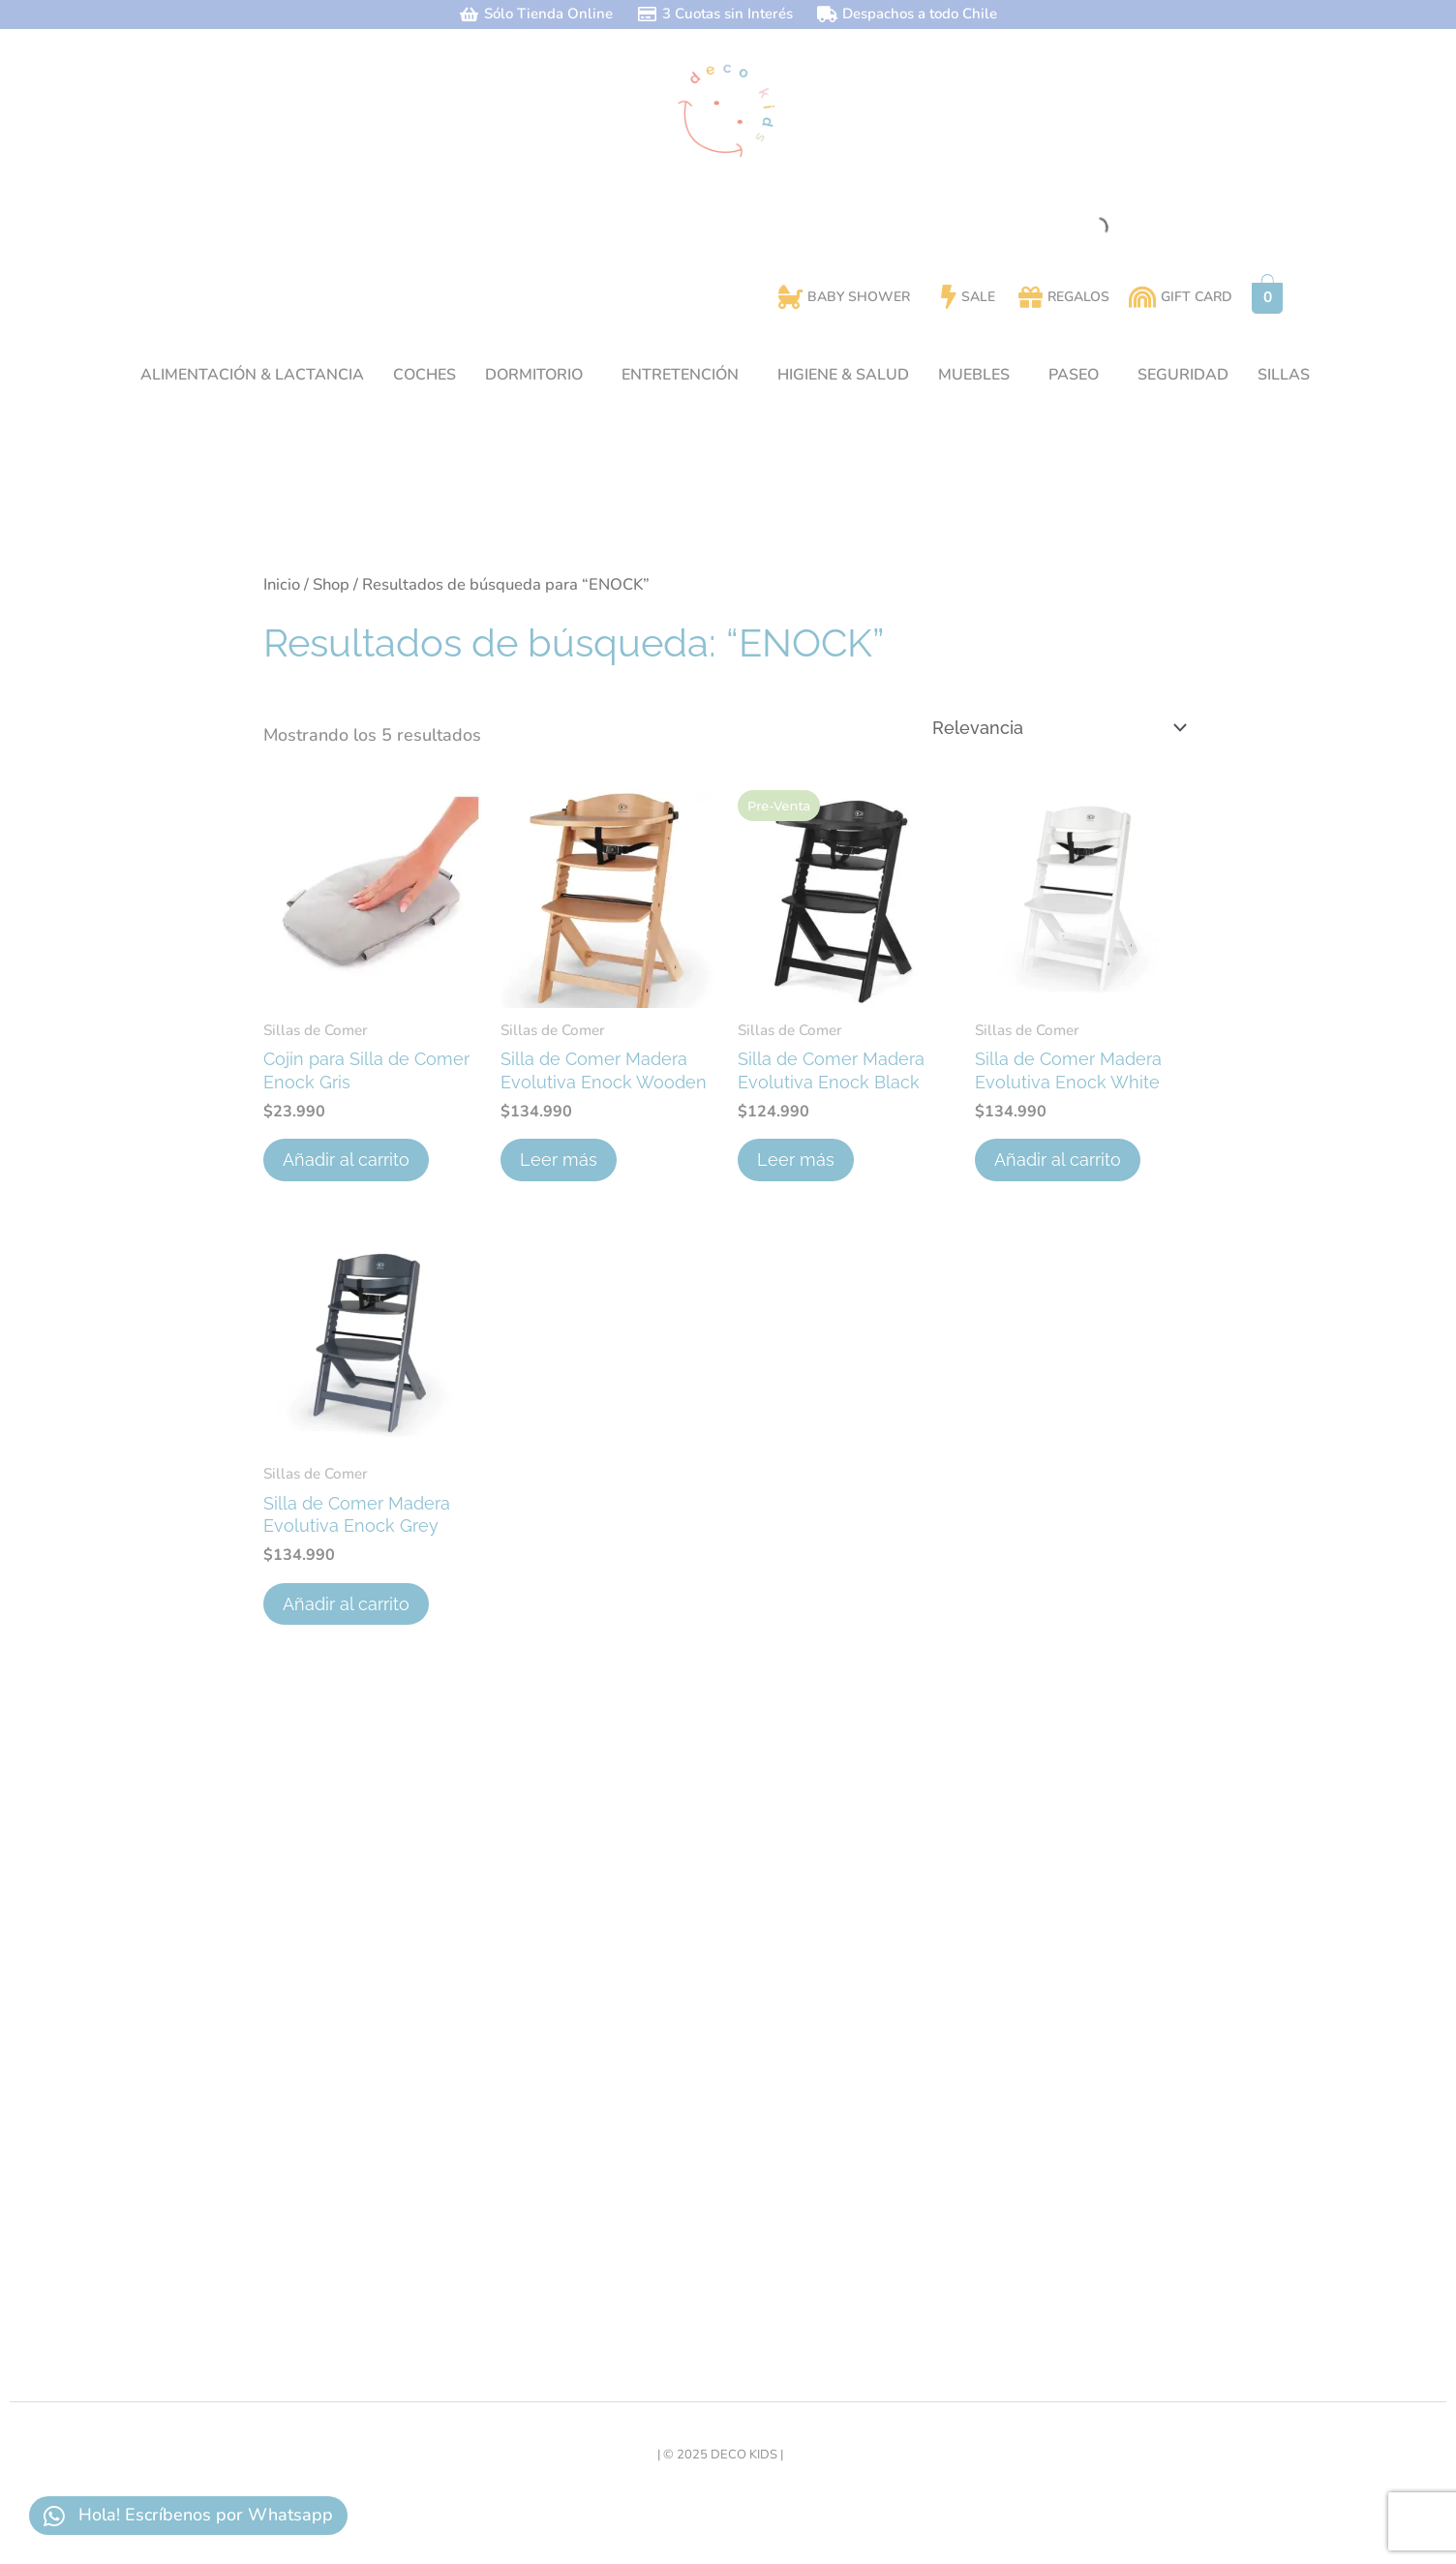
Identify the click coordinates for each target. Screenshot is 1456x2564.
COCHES (424, 374)
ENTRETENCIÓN (680, 374)
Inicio (281, 584)
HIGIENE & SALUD (843, 374)
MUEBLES (974, 374)
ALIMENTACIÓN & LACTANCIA (252, 374)
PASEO (1073, 374)
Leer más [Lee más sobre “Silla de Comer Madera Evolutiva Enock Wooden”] (558, 1159)
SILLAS (1284, 374)
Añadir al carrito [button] (346, 1159)
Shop (331, 584)
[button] (538, 374)
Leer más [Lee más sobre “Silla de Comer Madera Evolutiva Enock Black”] (795, 1159)
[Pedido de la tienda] (1058, 728)
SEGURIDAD (1183, 374)
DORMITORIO (534, 374)
